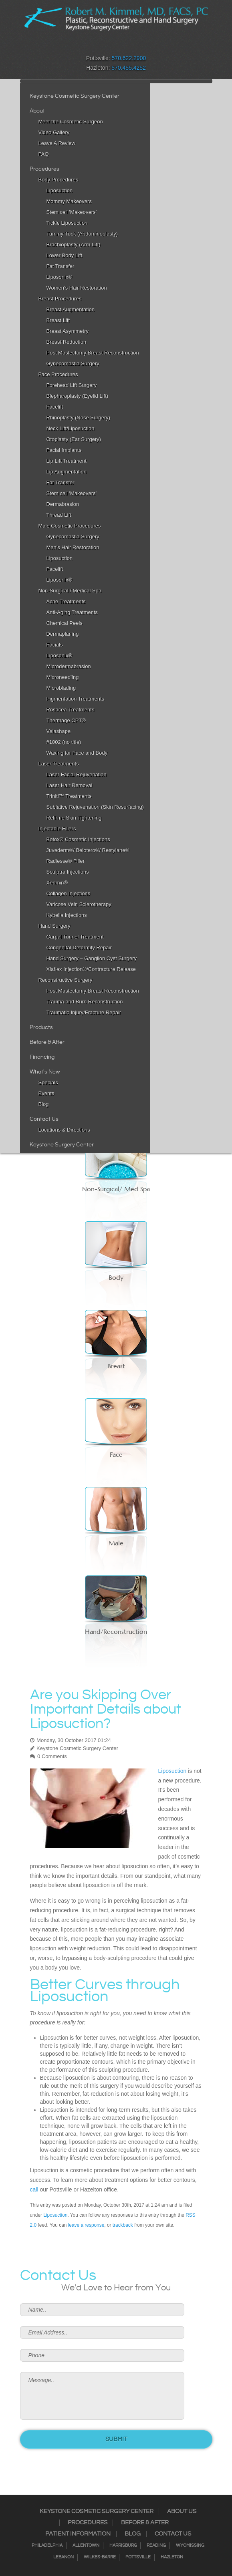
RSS (121, 46)
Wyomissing (190, 2545)
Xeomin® (57, 883)
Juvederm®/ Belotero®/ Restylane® (87, 850)
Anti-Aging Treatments (72, 612)
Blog (43, 1104)
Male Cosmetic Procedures (69, 526)
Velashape (58, 731)
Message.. (102, 2396)
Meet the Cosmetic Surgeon (70, 122)
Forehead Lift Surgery (71, 385)
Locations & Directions (64, 1130)
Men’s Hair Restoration (72, 547)
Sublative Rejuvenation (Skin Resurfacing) (95, 807)
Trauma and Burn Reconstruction (84, 1002)
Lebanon (63, 2557)
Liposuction (59, 190)
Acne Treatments (66, 601)
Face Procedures (58, 374)
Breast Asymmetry (67, 331)
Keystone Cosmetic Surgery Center (74, 96)
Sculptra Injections (67, 872)
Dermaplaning (62, 634)
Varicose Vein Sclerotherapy (78, 904)
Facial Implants (63, 450)
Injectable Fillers (57, 829)
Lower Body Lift (64, 255)
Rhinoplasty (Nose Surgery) (78, 418)
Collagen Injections (68, 893)
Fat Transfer (60, 266)
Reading (156, 2545)
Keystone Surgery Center (62, 1145)
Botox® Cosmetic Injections (78, 839)
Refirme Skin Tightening (74, 818)
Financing (42, 1057)
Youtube (142, 46)
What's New (45, 1072)
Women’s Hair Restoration (76, 288)
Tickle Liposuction (67, 223)
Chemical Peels (64, 623)
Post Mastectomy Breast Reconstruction (92, 353)
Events (46, 1093)
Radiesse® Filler (65, 861)
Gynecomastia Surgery (72, 364)
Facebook (90, 46)
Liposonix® (59, 277)
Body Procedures (58, 180)
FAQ (43, 154)
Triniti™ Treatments (69, 796)
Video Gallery (54, 132)
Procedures (44, 169)
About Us (181, 2511)
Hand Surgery (54, 926)
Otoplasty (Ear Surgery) (73, 439)
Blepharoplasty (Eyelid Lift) (77, 396)
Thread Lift (58, 515)
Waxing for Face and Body (77, 753)
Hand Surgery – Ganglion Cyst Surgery (91, 958)
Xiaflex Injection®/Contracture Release (91, 969)
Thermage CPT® (66, 720)
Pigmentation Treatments (75, 699)
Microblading (61, 688)
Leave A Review (57, 143)
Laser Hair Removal (69, 785)
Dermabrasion (62, 504)
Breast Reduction (66, 342)
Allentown (86, 2545)
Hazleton (172, 2557)
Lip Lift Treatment (66, 461)
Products (41, 1027)
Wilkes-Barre (100, 2557)
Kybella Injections (66, 915)
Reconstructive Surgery (65, 980)
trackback (123, 2225)
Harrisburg (123, 2545)
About (37, 111)
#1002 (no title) (63, 742)
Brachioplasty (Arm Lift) (73, 245)
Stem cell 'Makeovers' (71, 212)
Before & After (47, 1042)
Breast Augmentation (70, 309)
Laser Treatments (58, 764)
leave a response (86, 2225)
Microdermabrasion (68, 666)
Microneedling (62, 677)
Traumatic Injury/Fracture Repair (83, 1012)
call (34, 2189)
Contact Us (44, 1119)
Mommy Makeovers (69, 201)
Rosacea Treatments (70, 710)
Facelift (54, 407)
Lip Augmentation (66, 472)
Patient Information (78, 2534)
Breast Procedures (60, 299)
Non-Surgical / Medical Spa (70, 591)
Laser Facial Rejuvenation (76, 774)
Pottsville (138, 2557)
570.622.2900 (129, 58)
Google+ (131, 46)
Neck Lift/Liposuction (70, 428)
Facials (54, 645)
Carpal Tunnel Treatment (75, 937)
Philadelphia (47, 2545)
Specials (48, 1083)
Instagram (100, 46)
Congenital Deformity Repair (79, 948)
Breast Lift (58, 320)
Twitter (111, 46)
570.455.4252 (128, 67)
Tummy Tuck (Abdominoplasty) (82, 234)
